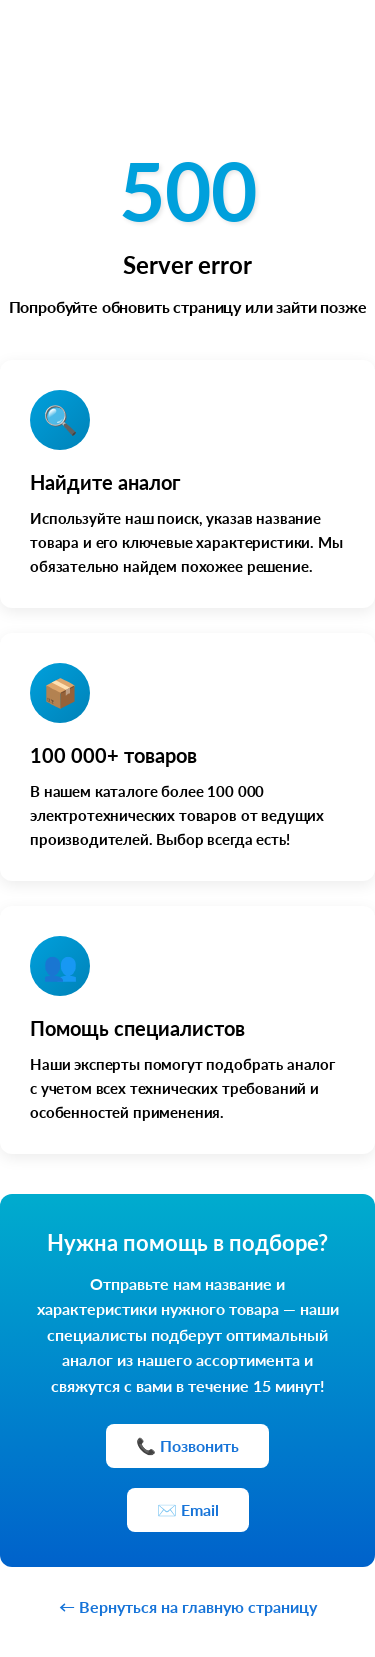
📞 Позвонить (187, 1445)
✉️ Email (188, 1509)
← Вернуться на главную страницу (188, 1606)
